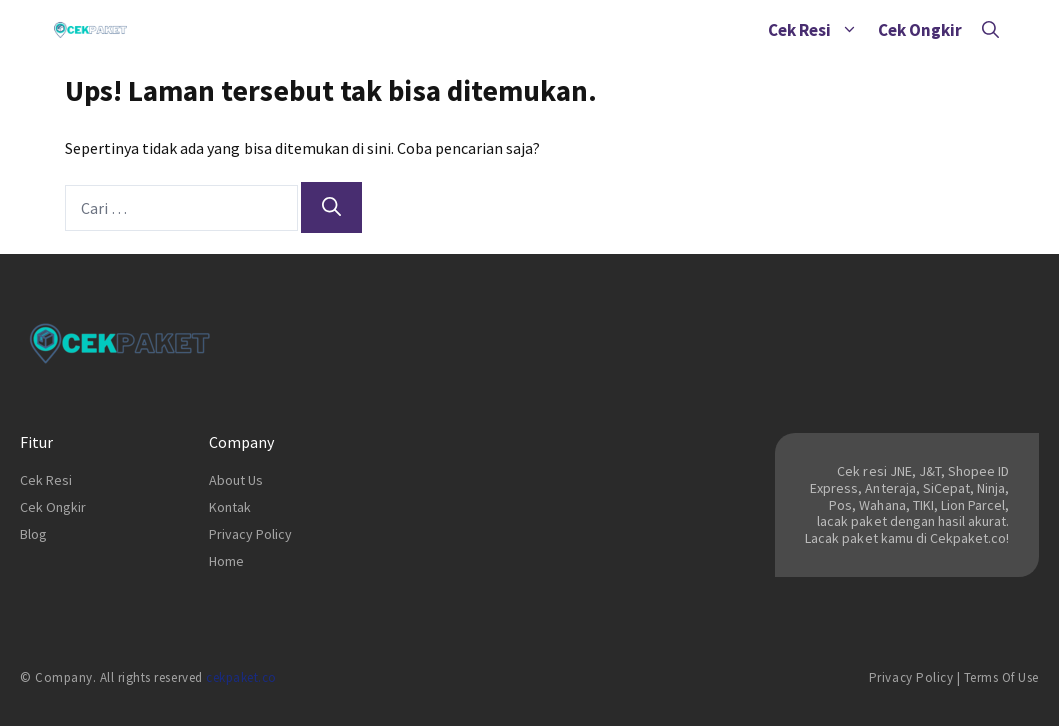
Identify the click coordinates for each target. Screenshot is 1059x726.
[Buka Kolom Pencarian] (990, 30)
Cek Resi (818, 30)
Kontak (230, 507)
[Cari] (331, 207)
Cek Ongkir (920, 30)
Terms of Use (1001, 677)
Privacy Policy (250, 534)
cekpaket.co (241, 677)
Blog (33, 534)
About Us (236, 480)
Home (226, 561)
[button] (849, 30)
